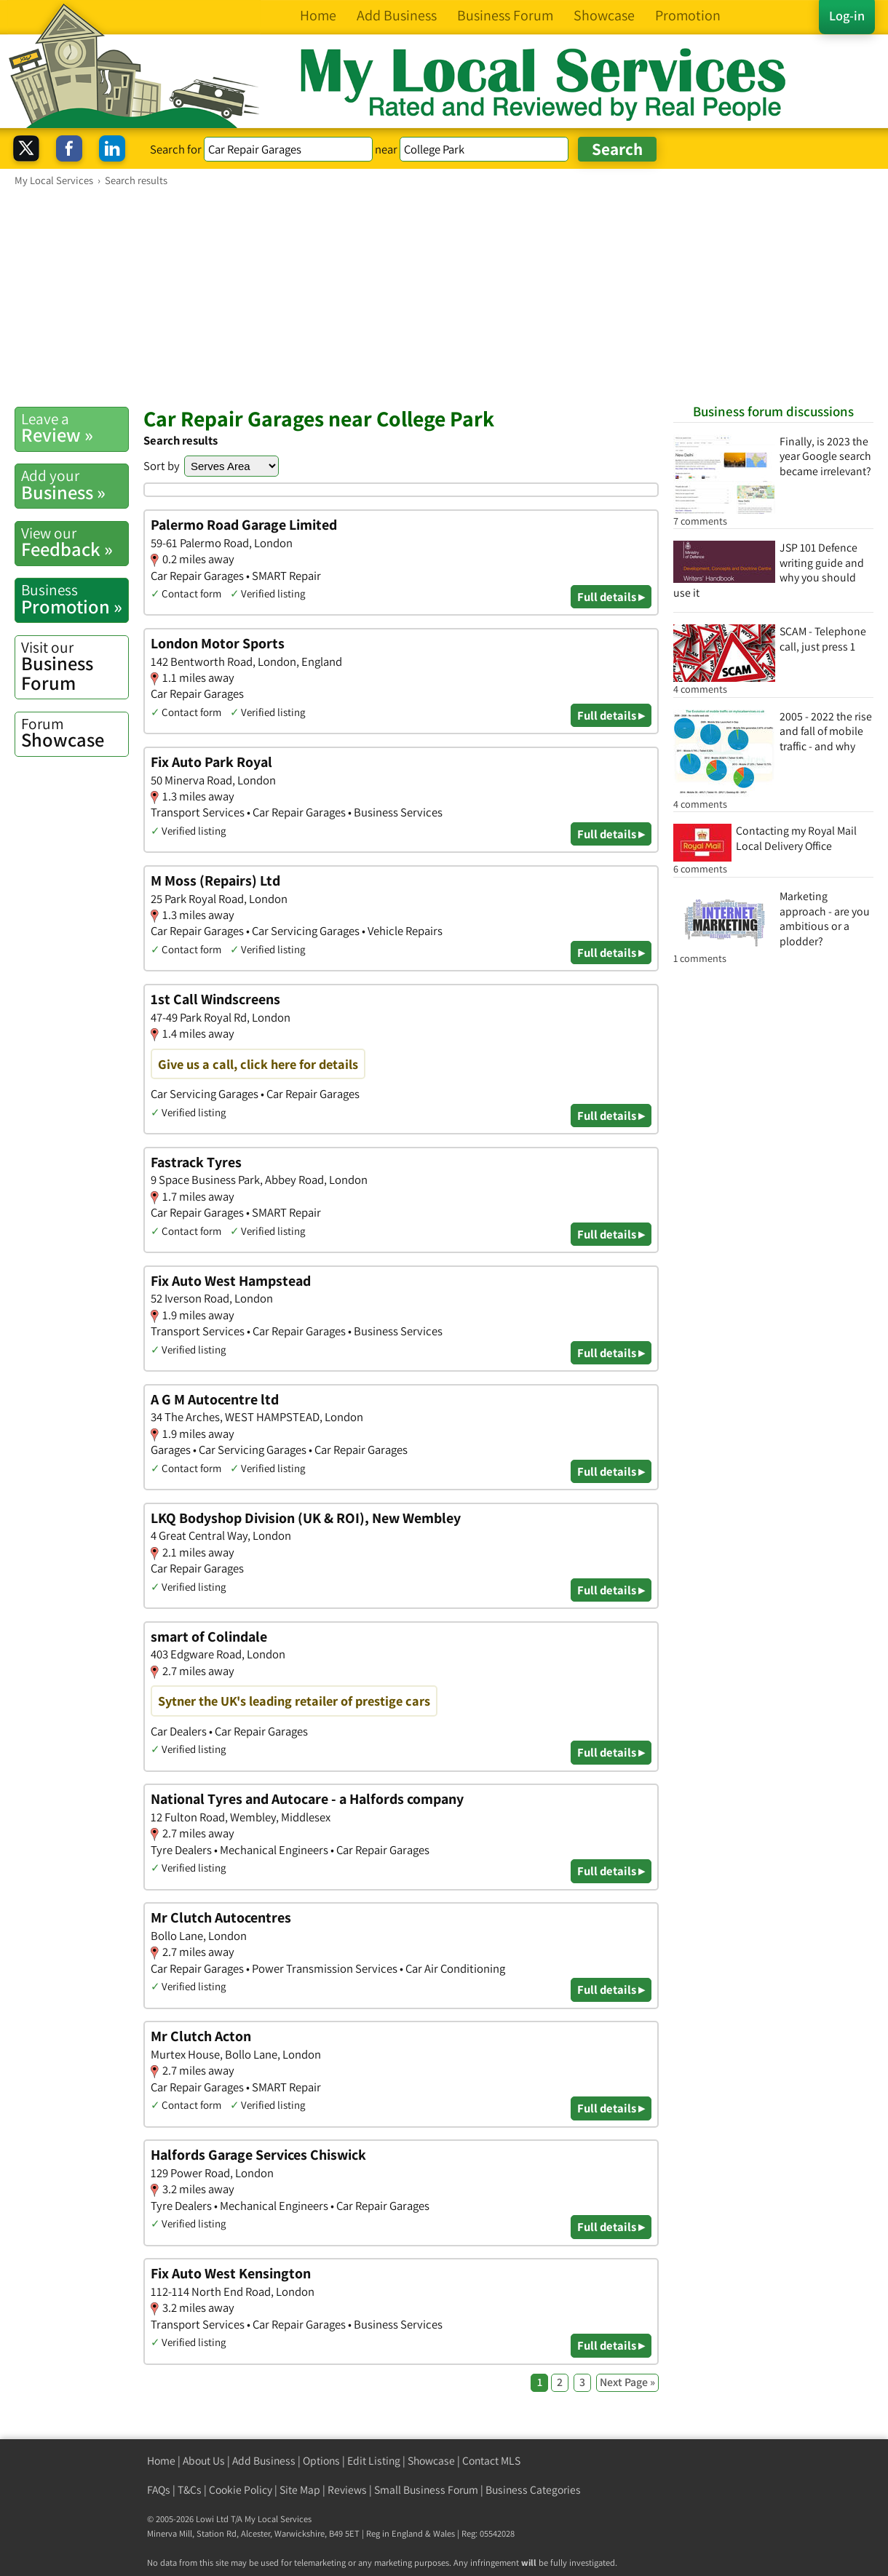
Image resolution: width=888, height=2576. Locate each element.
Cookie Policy (240, 2490)
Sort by (161, 466)
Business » (74, 484)
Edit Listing (373, 2461)
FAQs (158, 2490)
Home (161, 2461)
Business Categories (533, 2490)
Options (321, 2461)
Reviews (347, 2490)
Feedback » (74, 542)
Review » (74, 428)
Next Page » (627, 2382)
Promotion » (74, 599)
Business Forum (74, 666)
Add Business (264, 2461)
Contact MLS (491, 2461)
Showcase (74, 732)
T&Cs (190, 2490)
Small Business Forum (426, 2490)
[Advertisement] (444, 296)
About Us (204, 2461)
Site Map (300, 2490)
